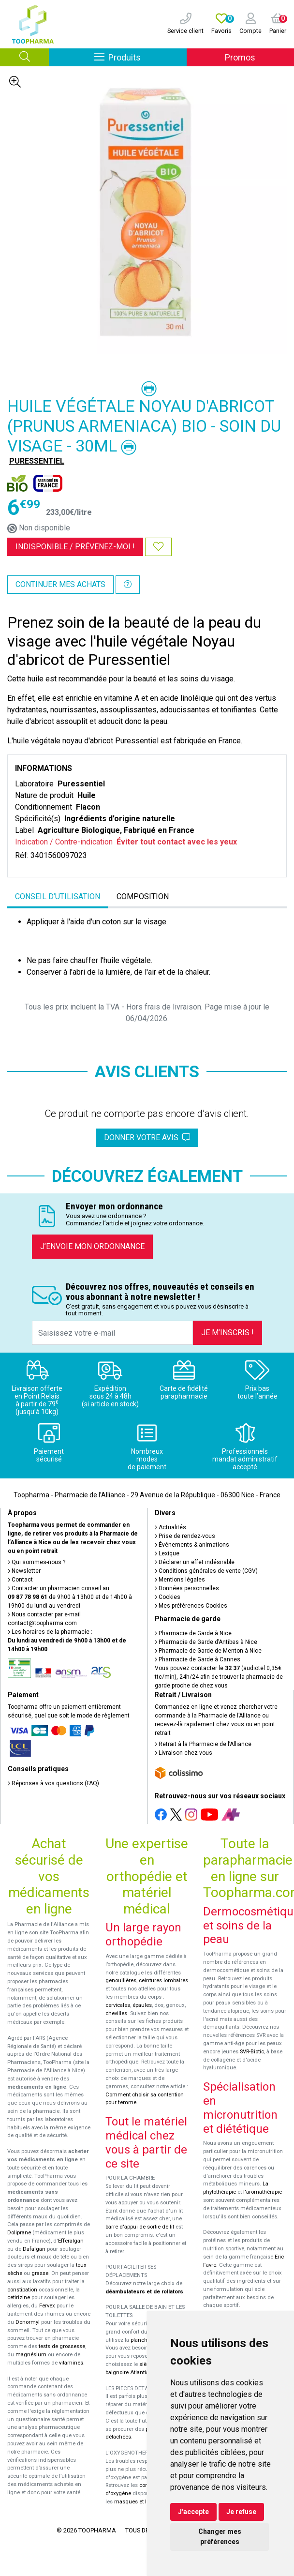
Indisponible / (75, 546)
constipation (22, 2290)
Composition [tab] (143, 896)
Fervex (47, 2306)
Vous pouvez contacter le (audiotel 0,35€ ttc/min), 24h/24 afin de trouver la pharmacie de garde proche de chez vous (219, 1677)
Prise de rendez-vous (185, 1536)
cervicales (117, 2005)
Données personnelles (187, 1588)
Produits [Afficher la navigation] (140, 56)
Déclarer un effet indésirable (195, 1562)
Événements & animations (192, 1544)
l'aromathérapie (262, 2192)
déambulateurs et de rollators (144, 2292)
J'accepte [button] (193, 2512)
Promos (240, 57)
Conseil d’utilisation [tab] (57, 896)
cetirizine (18, 2297)
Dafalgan (34, 2249)
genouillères (120, 1980)
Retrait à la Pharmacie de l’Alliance (203, 1744)
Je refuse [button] (241, 2512)
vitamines (71, 2363)
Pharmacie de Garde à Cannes (197, 1659)
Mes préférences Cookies (191, 1605)
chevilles (116, 2013)
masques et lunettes (139, 2502)
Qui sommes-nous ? (36, 1562)
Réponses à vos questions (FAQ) (53, 1783)
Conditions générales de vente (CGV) (206, 1570)
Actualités (170, 1527)
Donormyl (27, 2322)
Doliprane (19, 2233)
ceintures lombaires (163, 1980)
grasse (39, 2273)
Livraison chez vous (183, 1752)
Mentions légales (180, 1579)
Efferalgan (71, 2241)
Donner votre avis (147, 1137)
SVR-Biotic (252, 2052)
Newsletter (24, 1570)
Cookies (167, 1597)
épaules (142, 2005)
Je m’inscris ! (227, 1332)
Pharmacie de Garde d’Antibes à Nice (206, 1642)
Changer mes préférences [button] (219, 2537)
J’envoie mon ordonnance (92, 1246)
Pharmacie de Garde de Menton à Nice (208, 1650)
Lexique (167, 1553)
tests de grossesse (62, 2346)
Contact (20, 1579)
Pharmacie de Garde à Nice (193, 1633)
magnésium (30, 2354)
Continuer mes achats (60, 584)
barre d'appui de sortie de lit (139, 2227)
